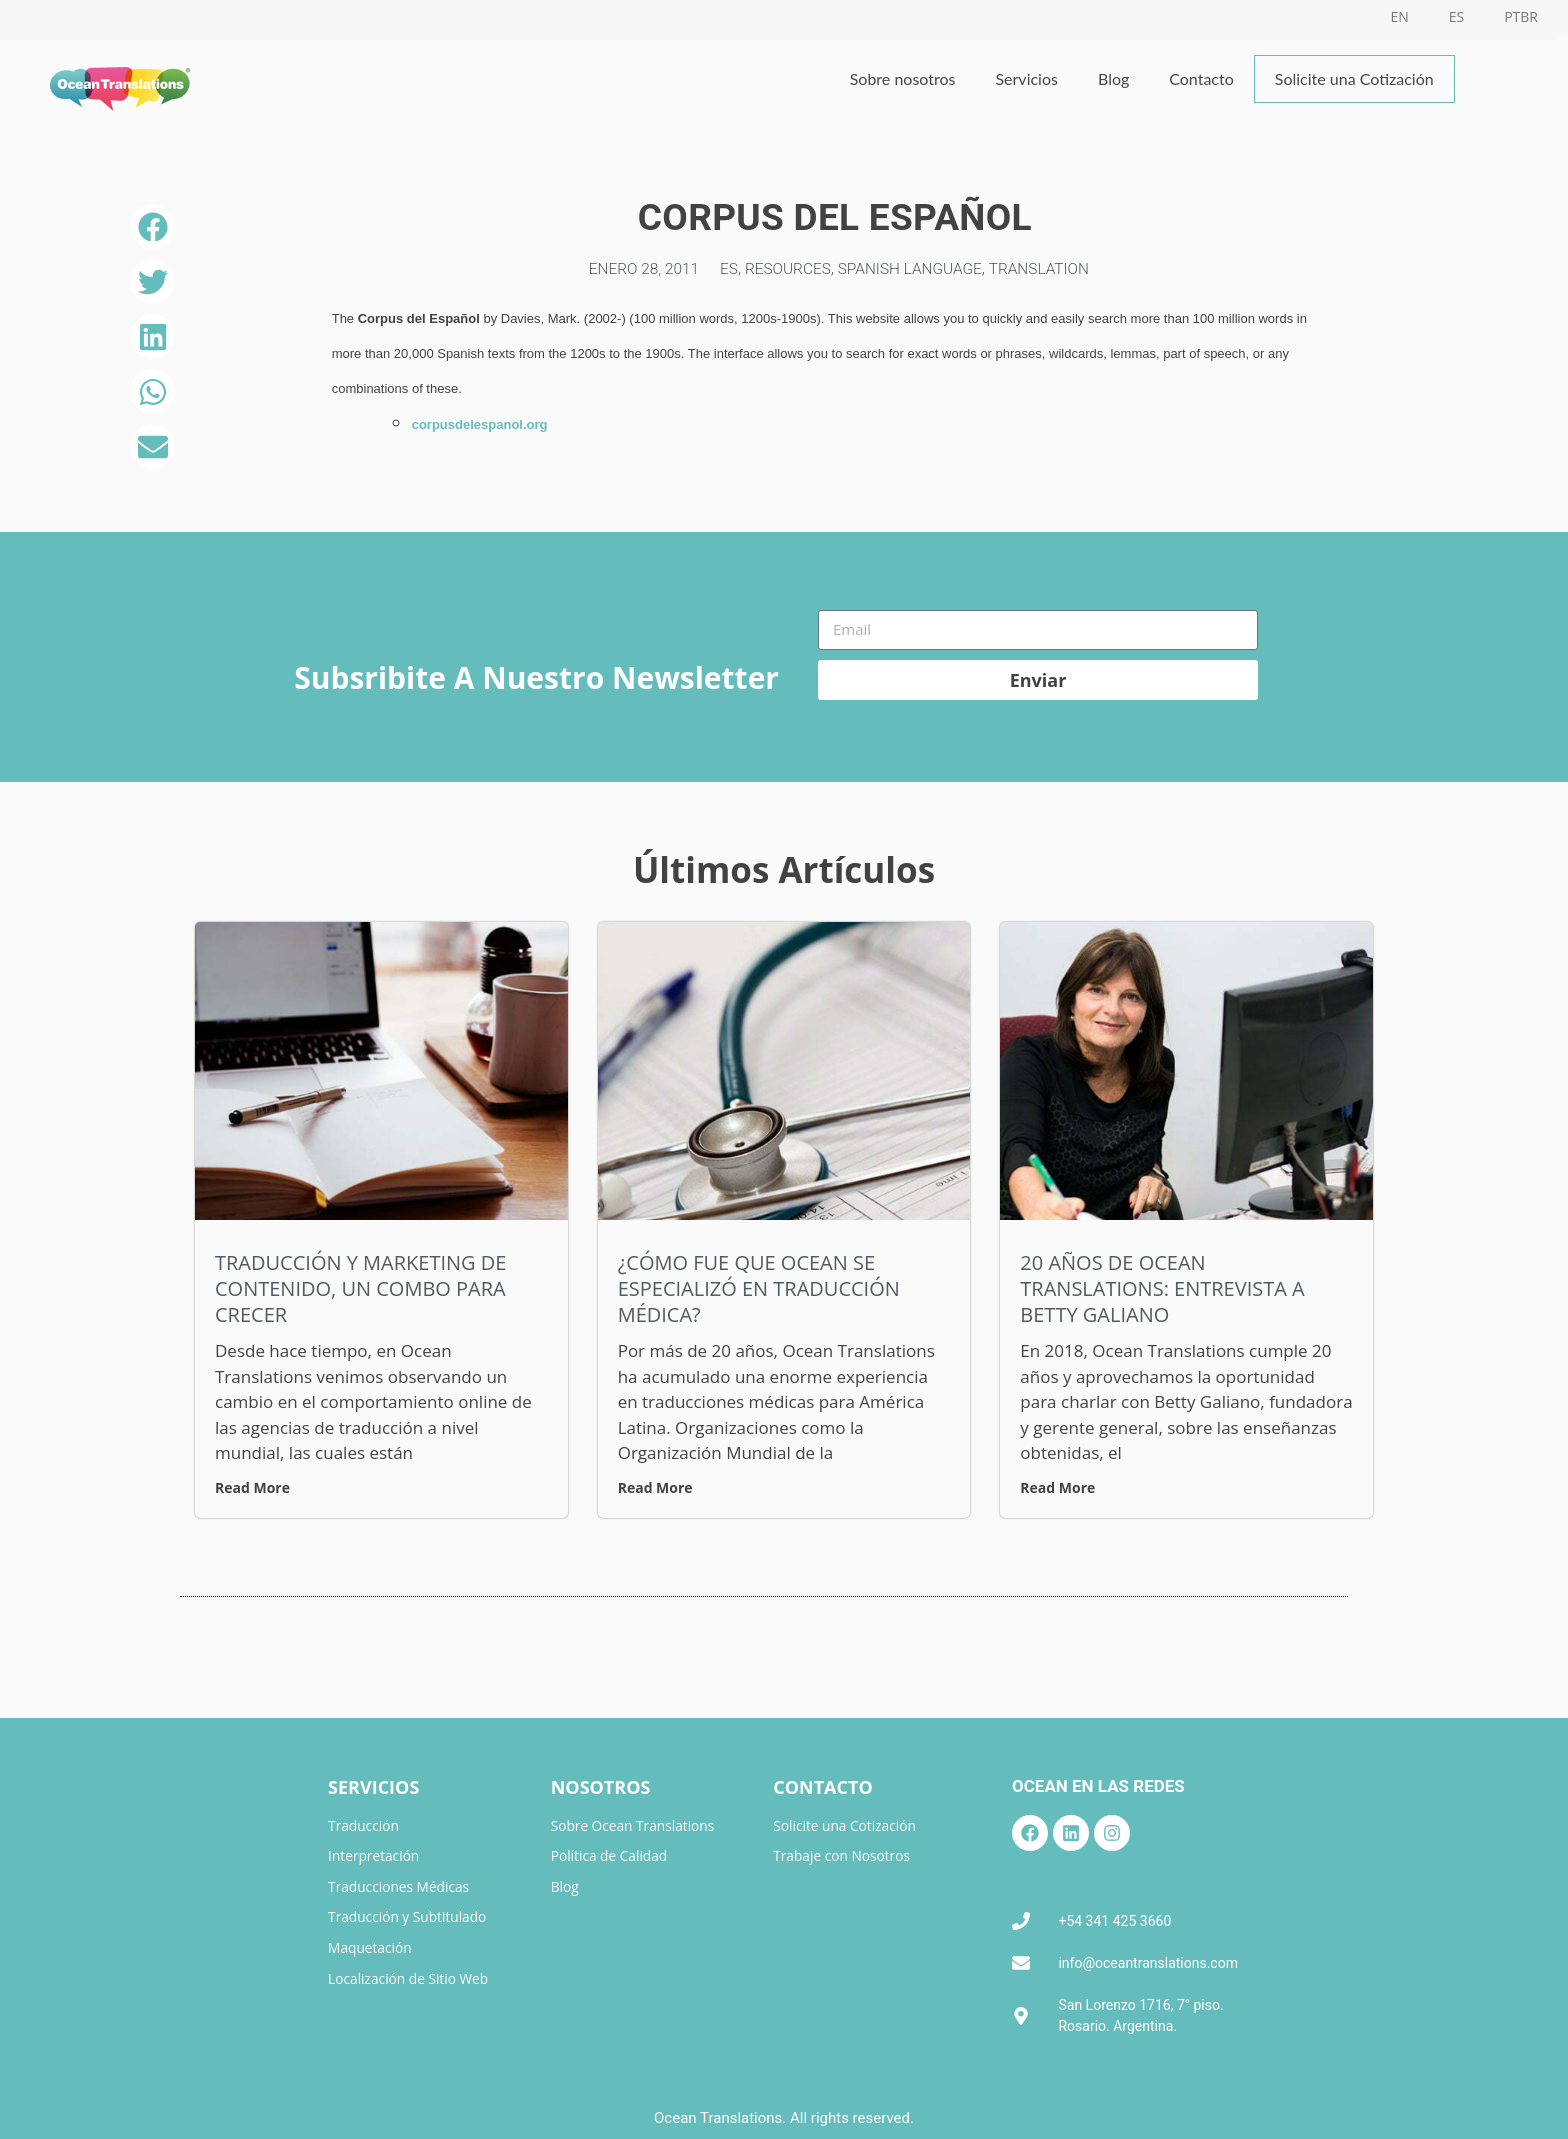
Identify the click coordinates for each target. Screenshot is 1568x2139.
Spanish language (912, 268)
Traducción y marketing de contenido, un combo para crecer (360, 1288)
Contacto (1201, 78)
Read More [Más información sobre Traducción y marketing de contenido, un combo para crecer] (252, 1487)
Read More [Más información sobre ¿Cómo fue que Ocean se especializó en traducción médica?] (655, 1487)
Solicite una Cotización (1354, 78)
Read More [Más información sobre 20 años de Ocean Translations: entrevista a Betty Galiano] (1057, 1487)
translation (1046, 268)
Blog (1113, 78)
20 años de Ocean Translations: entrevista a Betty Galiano (1162, 1288)
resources (785, 268)
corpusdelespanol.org (480, 424)
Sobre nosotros (903, 78)
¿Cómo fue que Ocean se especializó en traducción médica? (759, 1288)
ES (725, 268)
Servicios (1026, 78)
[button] (152, 226)
